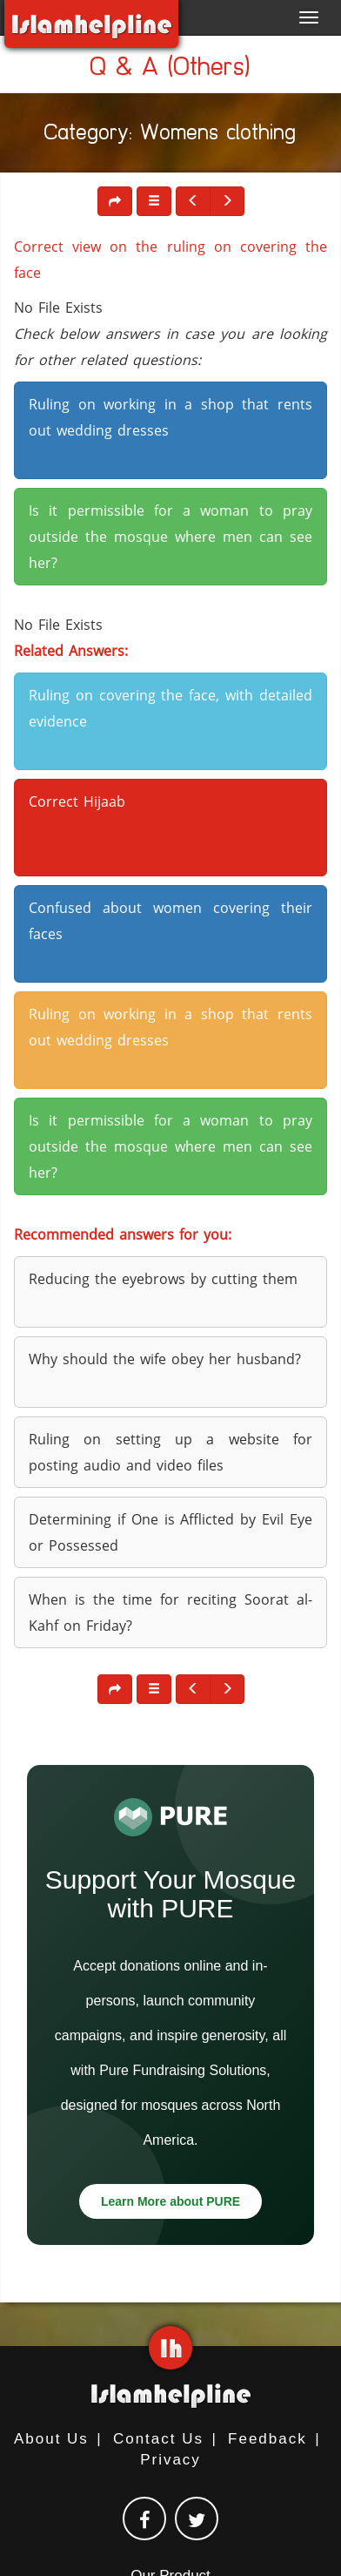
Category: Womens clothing (170, 135)
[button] (154, 201)
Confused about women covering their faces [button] (170, 920)
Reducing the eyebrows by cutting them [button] (163, 1278)
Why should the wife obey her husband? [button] (165, 1359)
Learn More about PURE (170, 2201)
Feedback (267, 2439)
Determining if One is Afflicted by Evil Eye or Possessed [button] (170, 1532)
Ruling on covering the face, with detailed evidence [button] (170, 708)
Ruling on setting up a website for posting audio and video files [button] (170, 1452)
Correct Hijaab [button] (77, 801)
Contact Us (158, 2439)
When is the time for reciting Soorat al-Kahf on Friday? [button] (170, 1612)
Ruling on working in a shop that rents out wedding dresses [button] (170, 417)
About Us (51, 2439)
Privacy (170, 2459)
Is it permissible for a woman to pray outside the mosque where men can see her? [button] (170, 536)
